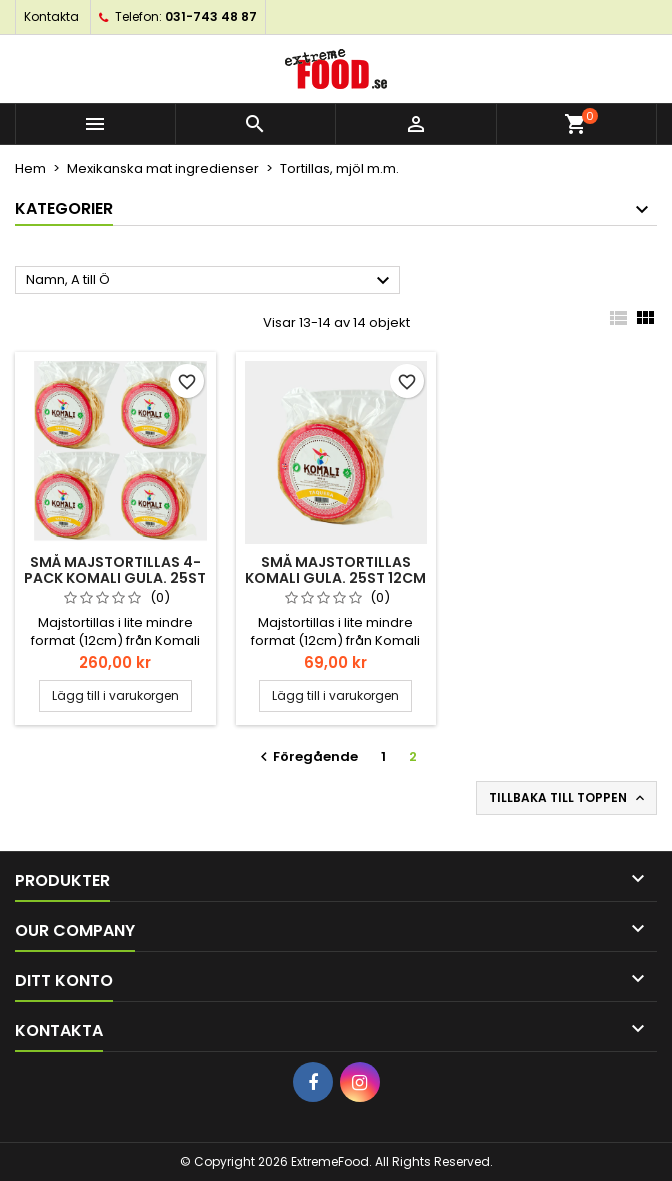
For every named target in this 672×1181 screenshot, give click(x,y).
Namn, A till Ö (210, 281)
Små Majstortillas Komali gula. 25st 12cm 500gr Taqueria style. (335, 578)
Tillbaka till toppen (568, 798)
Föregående (306, 756)
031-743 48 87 (211, 16)
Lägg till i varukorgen (115, 695)
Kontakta (51, 16)
